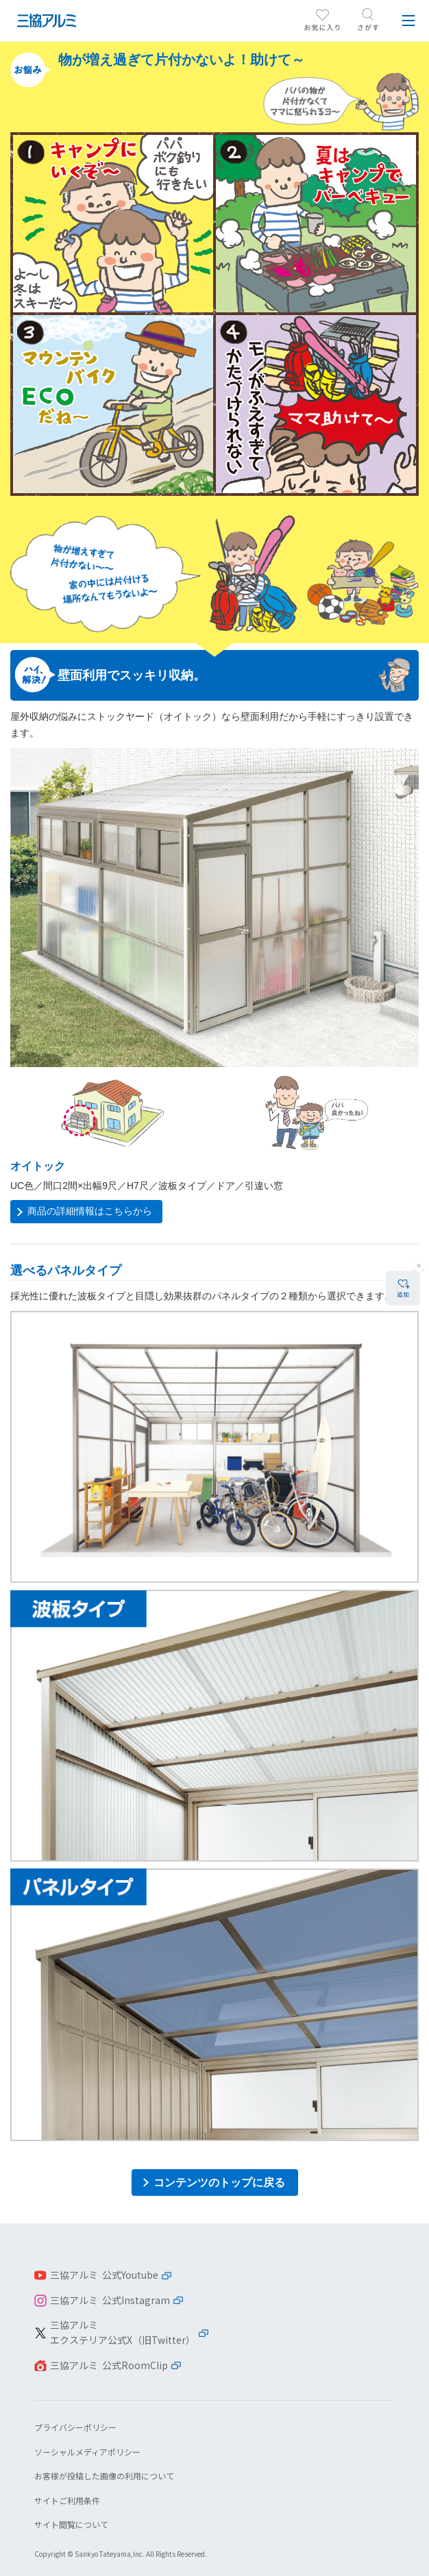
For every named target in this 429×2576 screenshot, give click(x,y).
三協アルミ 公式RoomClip (109, 2365)
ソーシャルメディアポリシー (87, 2452)
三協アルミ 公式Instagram (110, 2300)
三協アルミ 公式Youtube (104, 2274)
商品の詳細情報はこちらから (89, 1210)
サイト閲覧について (71, 2524)
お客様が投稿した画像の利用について (104, 2475)
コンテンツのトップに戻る (219, 2182)
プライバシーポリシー (75, 2427)
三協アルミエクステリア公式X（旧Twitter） (122, 2332)
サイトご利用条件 (67, 2500)
